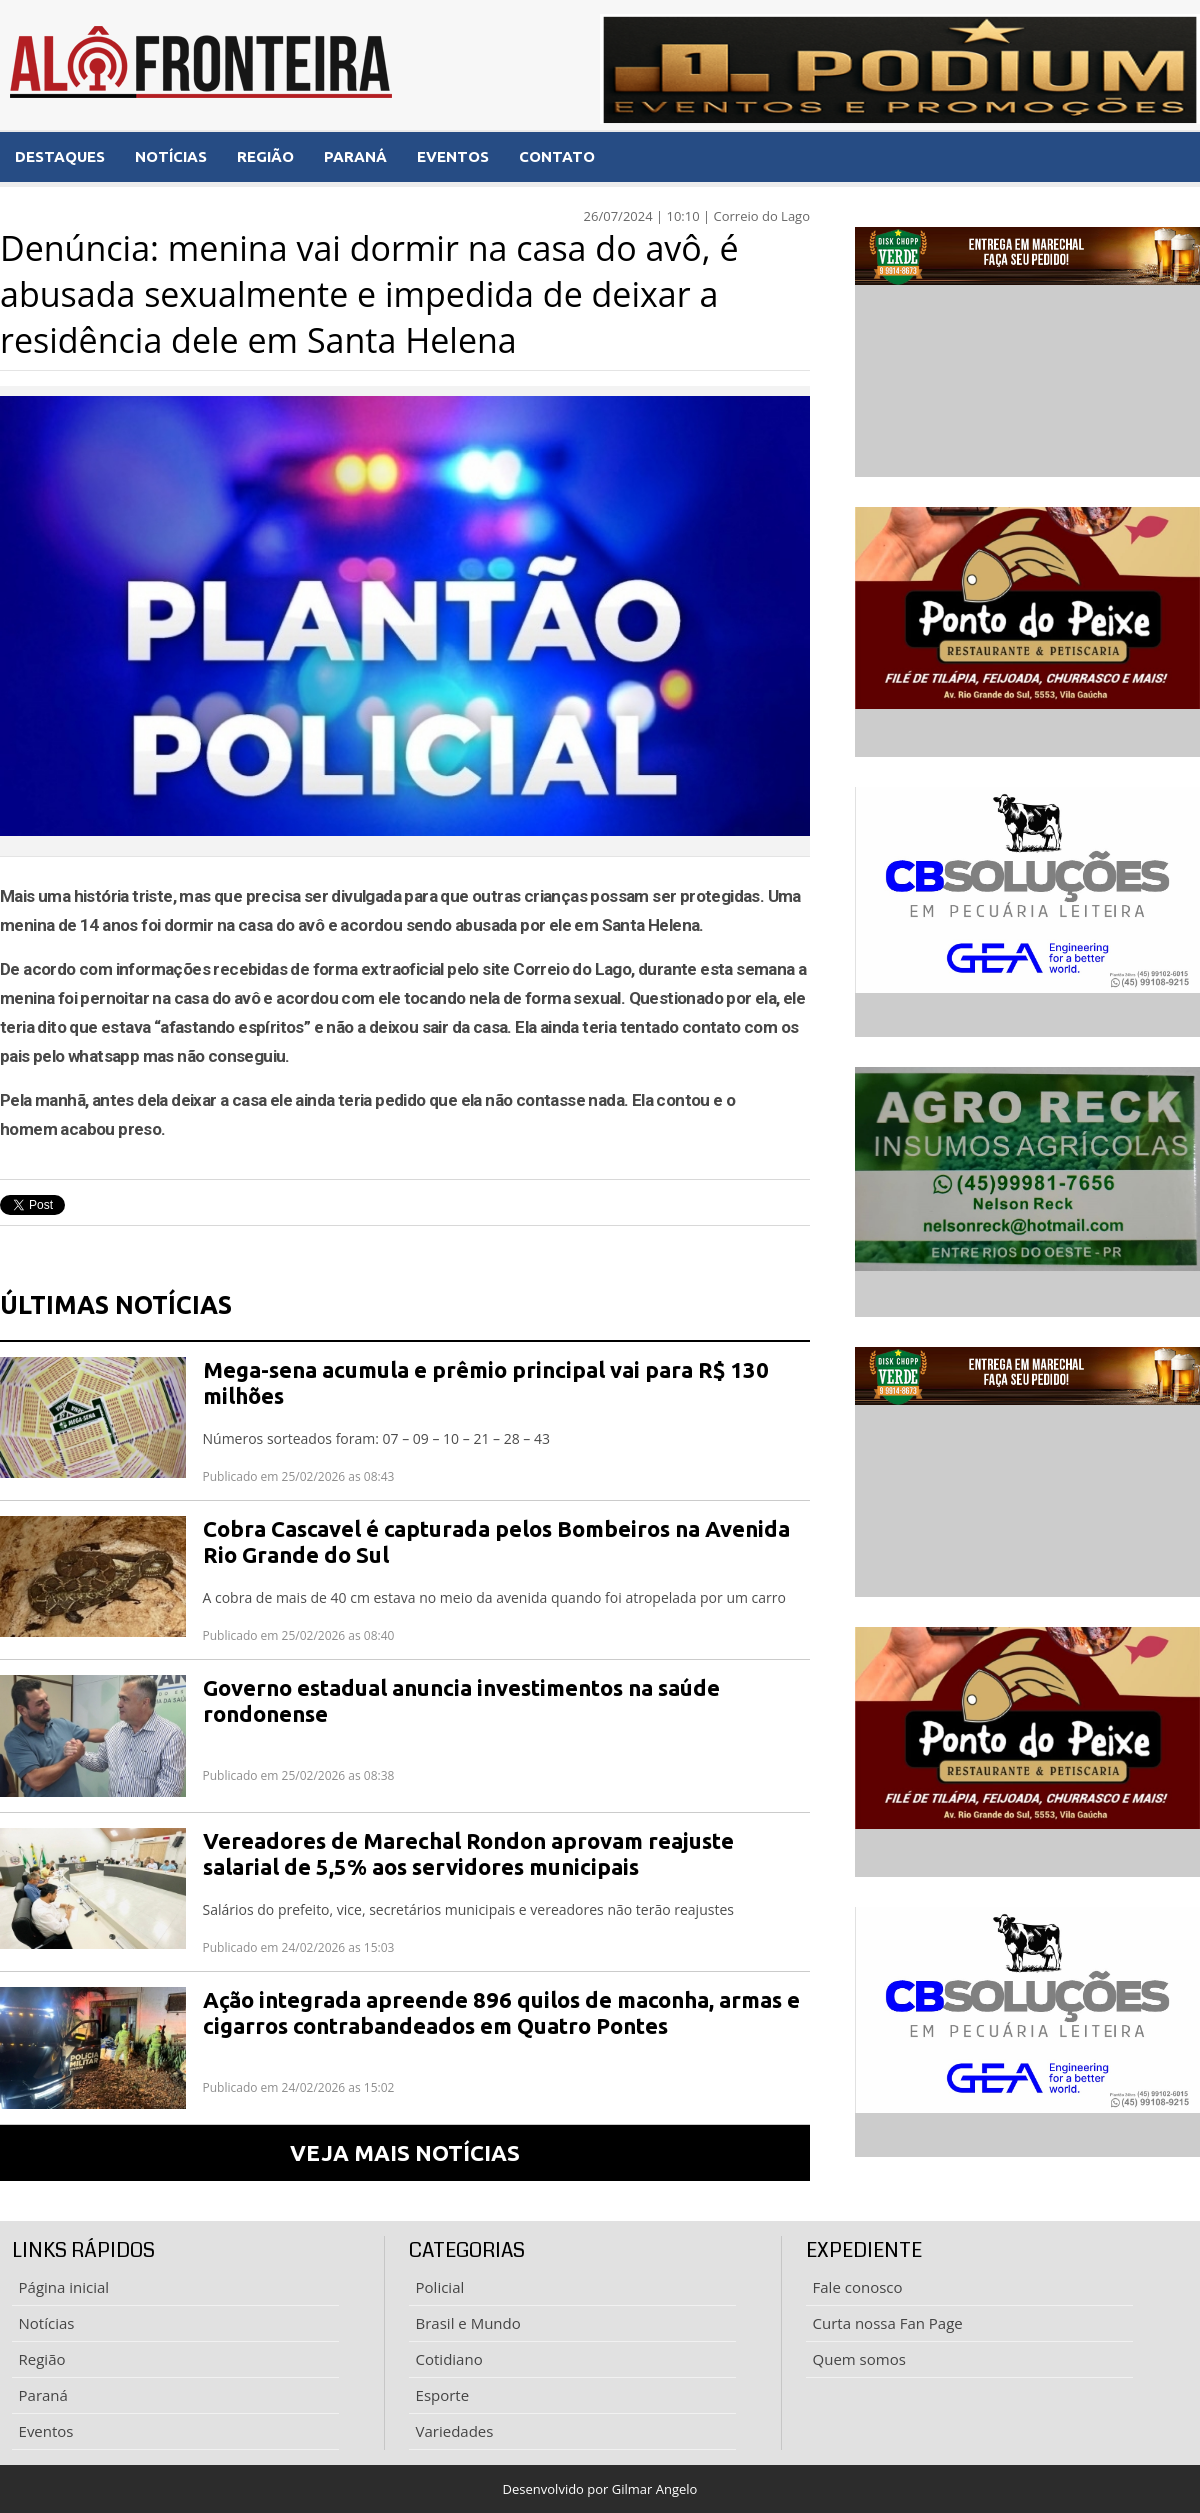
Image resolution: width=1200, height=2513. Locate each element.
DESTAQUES (60, 156)
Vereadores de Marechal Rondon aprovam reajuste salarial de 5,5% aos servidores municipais (468, 1853)
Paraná (43, 2395)
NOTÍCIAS (171, 156)
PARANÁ (355, 156)
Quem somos (859, 2359)
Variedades (455, 2431)
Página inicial (64, 2287)
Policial (440, 2287)
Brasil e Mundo (468, 2323)
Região (42, 2359)
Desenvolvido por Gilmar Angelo (600, 2489)
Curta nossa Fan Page (888, 2323)
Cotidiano (449, 2359)
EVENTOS (453, 156)
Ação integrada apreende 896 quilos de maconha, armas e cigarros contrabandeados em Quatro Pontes (501, 2012)
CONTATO (557, 156)
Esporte (443, 2395)
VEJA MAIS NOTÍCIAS (405, 2152)
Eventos (46, 2431)
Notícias (47, 2323)
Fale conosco (858, 2287)
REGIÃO (265, 156)
